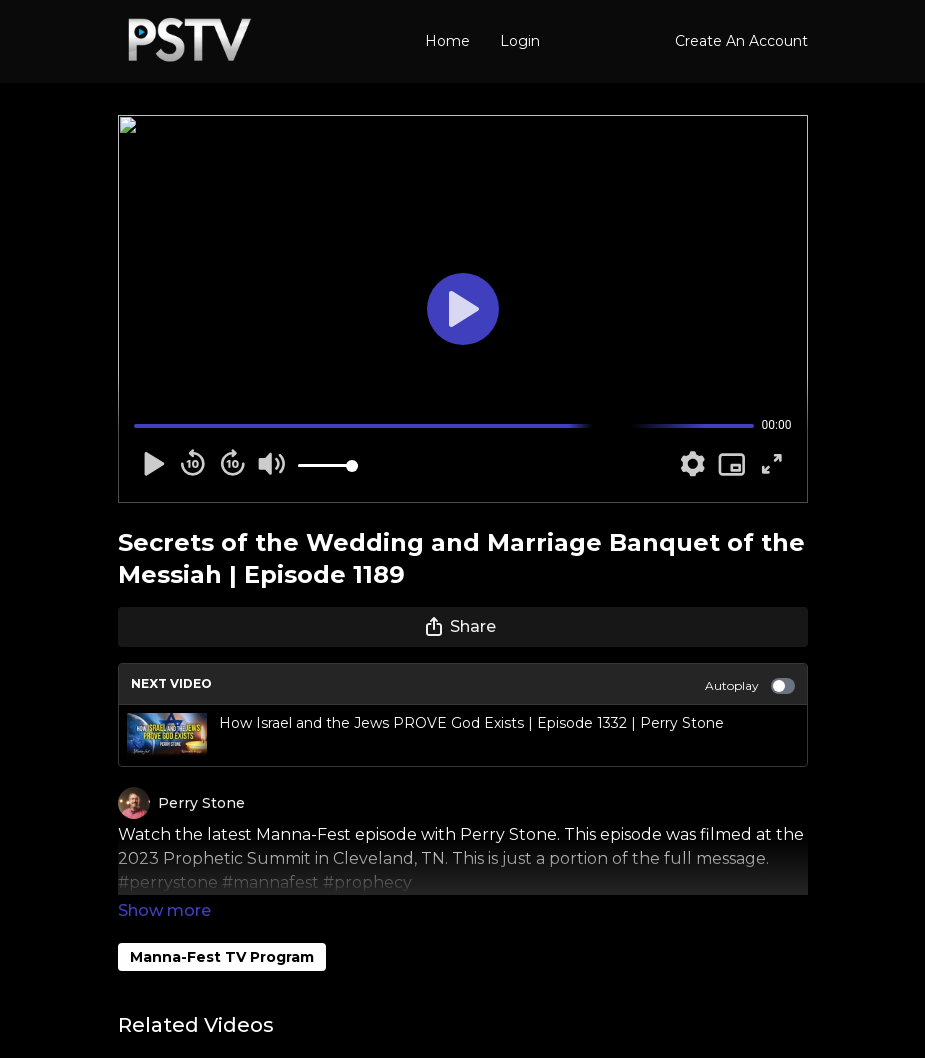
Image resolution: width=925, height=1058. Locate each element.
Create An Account (741, 41)
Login (520, 41)
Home (447, 41)
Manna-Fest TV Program (222, 929)
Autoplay (750, 686)
